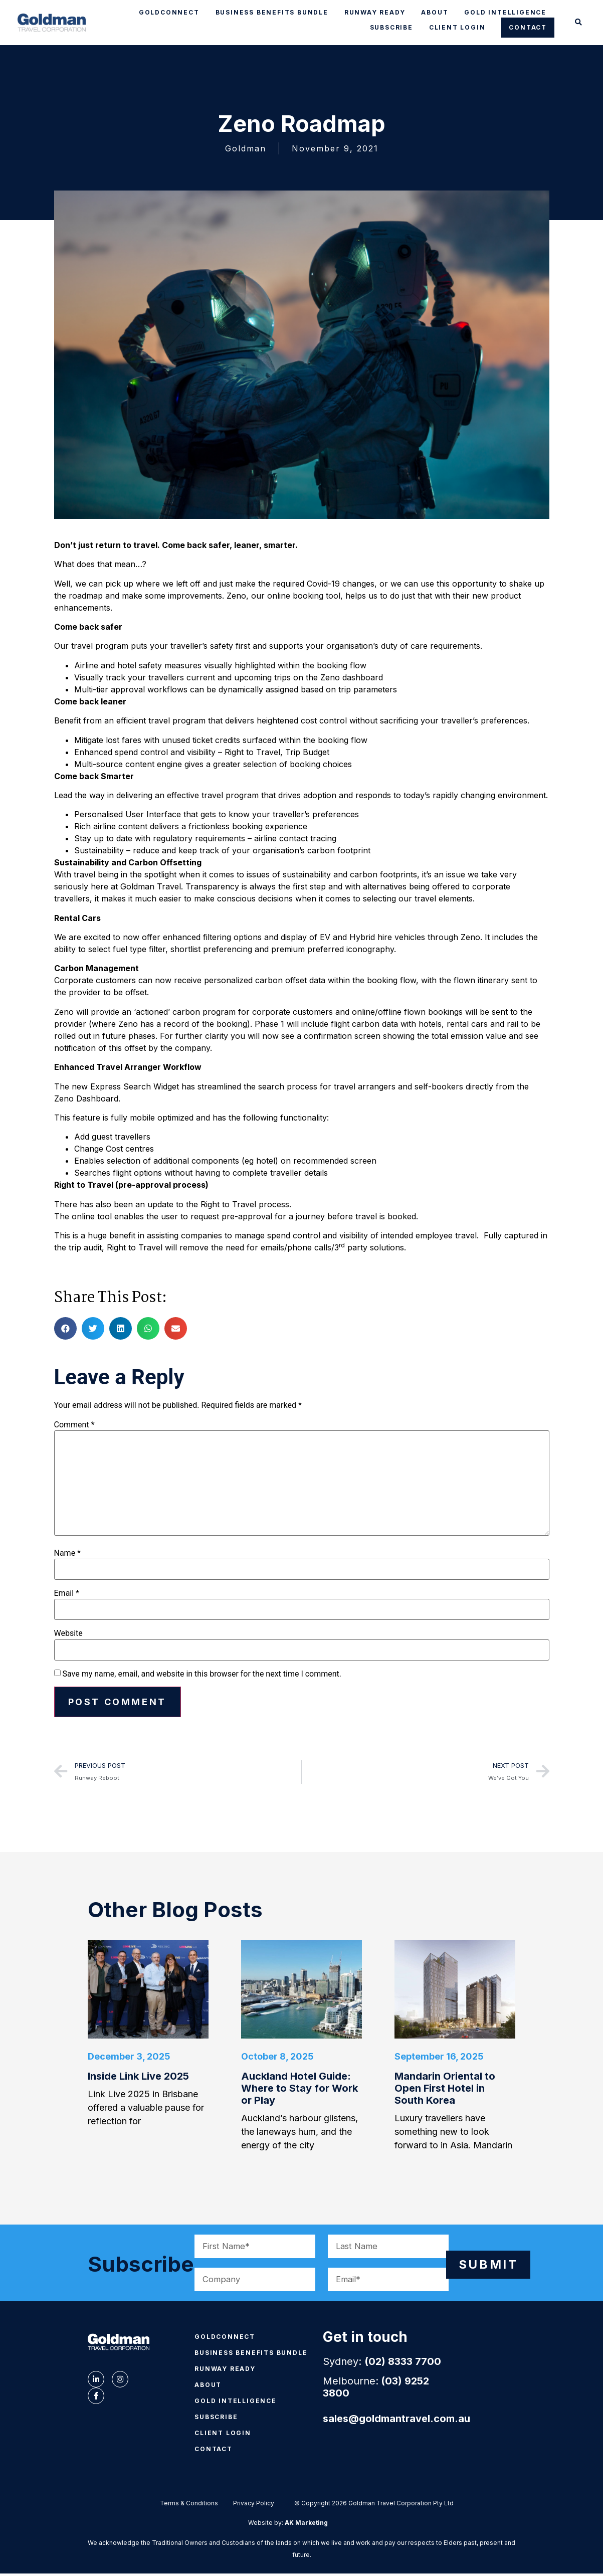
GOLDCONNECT (169, 12)
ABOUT (434, 12)
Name (67, 1553)
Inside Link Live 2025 (138, 2081)
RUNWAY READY (375, 12)
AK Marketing (306, 2527)
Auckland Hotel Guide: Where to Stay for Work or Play (299, 2093)
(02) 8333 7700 (402, 2366)
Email (66, 1593)
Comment (74, 1425)
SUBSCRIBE (391, 27)
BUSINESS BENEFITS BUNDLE (272, 12)
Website (68, 1633)
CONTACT (528, 27)
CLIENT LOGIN (457, 27)
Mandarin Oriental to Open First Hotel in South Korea (444, 2093)
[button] (578, 23)
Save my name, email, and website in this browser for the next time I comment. (201, 1674)
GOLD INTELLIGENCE (505, 12)
